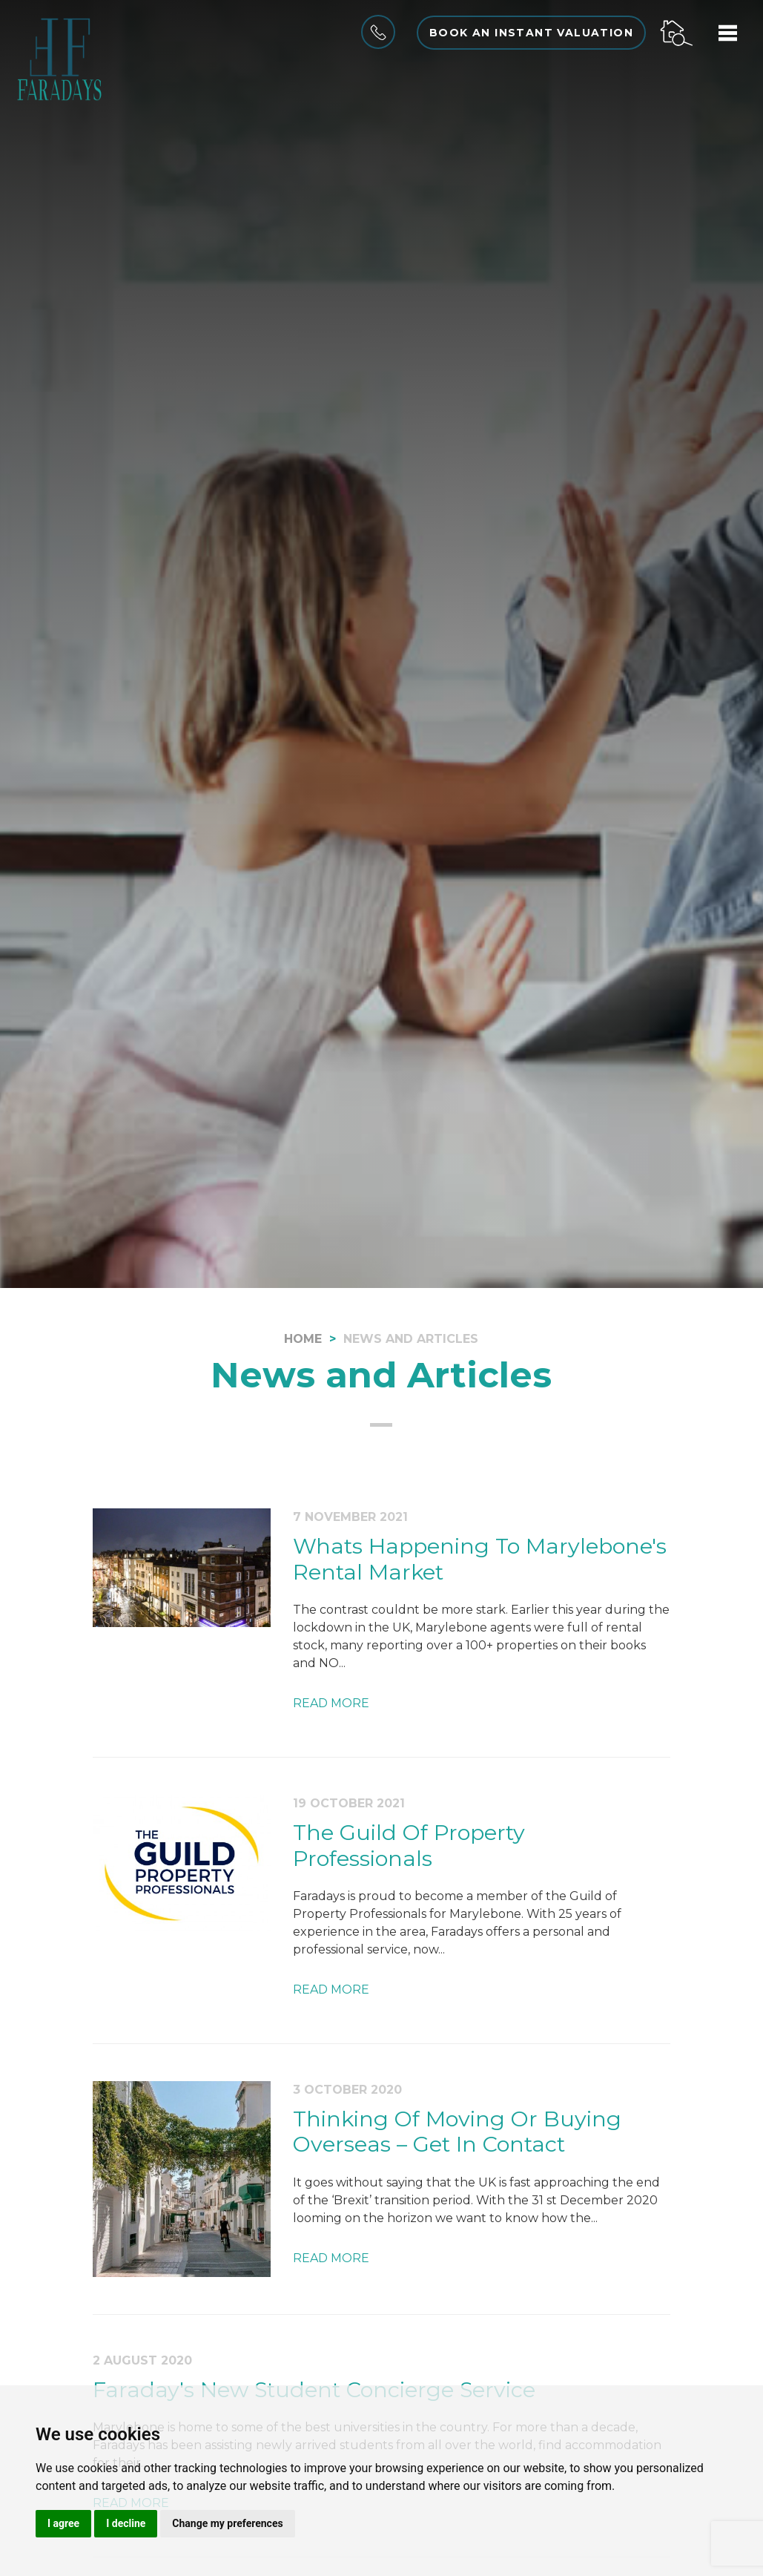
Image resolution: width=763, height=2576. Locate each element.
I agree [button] (63, 2523)
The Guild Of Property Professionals (409, 1845)
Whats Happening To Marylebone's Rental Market (480, 1559)
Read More (331, 1703)
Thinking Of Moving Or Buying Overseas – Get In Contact (457, 2132)
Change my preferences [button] (227, 2523)
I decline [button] (125, 2523)
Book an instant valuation (531, 32)
